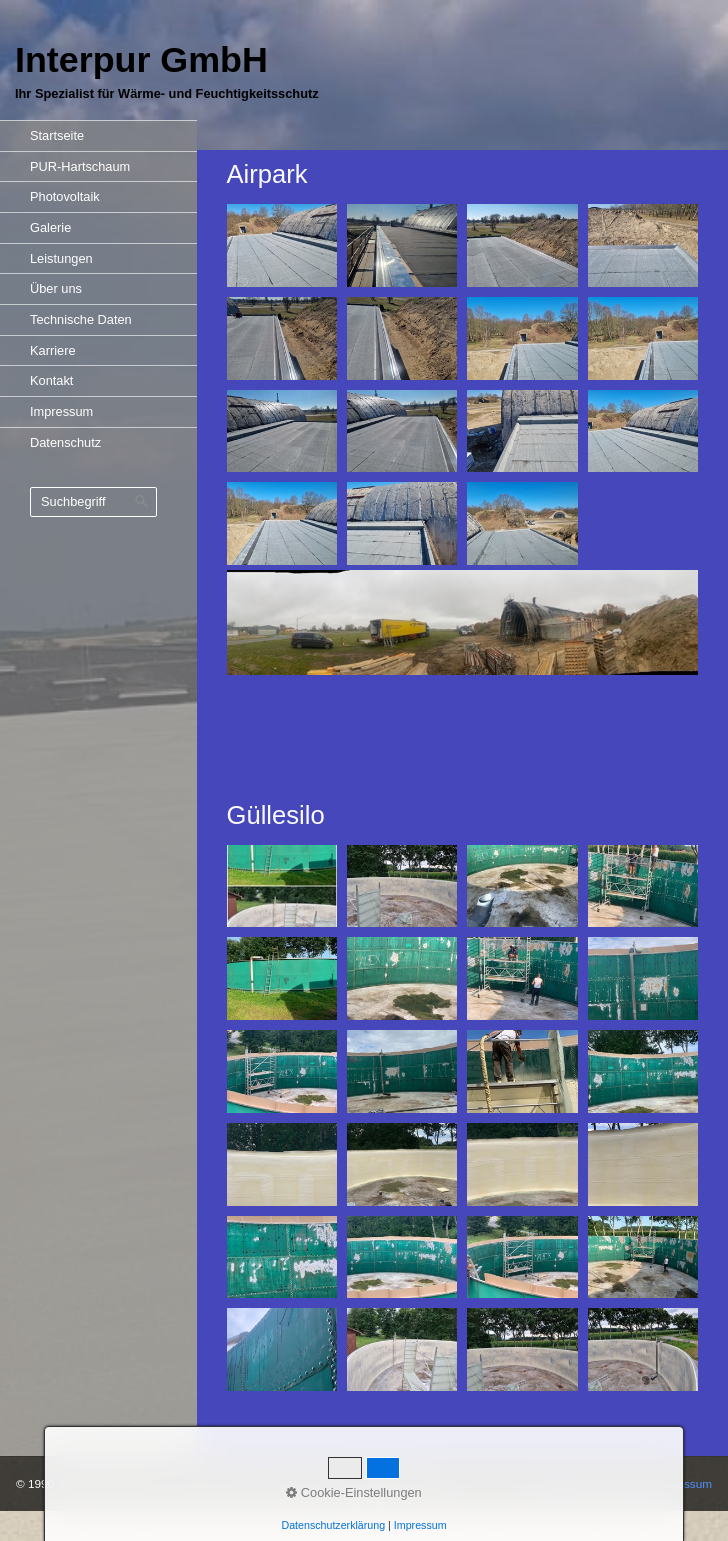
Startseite (57, 135)
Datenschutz (65, 442)
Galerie (50, 227)
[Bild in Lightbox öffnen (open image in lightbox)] (282, 245)
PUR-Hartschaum (80, 166)
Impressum (61, 411)
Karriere (53, 350)
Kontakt (51, 380)
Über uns (56, 288)
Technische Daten (81, 319)
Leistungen (61, 258)
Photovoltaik (65, 196)
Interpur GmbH (141, 60)
